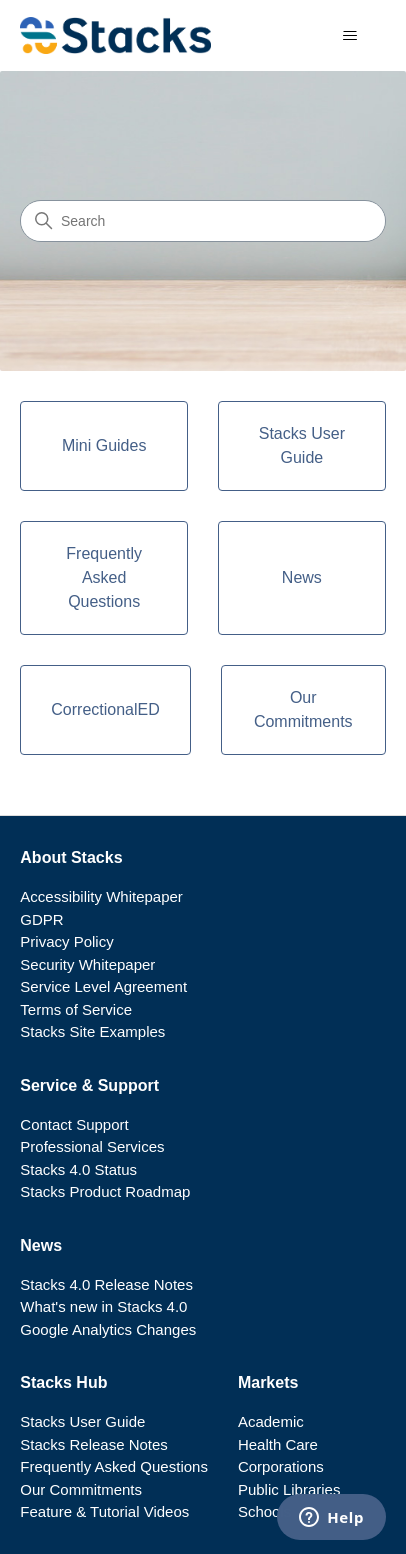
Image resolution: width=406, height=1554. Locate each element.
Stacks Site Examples (92, 1031)
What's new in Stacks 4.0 (103, 1306)
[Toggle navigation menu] (350, 36)
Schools (264, 1511)
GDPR (41, 919)
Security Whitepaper (87, 964)
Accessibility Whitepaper (101, 896)
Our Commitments (81, 1489)
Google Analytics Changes (108, 1329)
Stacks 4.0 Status (78, 1169)
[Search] (203, 221)
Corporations (281, 1466)
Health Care (278, 1444)
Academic (271, 1421)
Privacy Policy (66, 941)
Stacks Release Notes (94, 1444)
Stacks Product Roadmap (105, 1191)
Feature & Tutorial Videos (104, 1511)
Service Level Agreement (103, 986)
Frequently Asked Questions (114, 1466)
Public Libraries (289, 1489)
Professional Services (92, 1146)
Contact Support (74, 1124)
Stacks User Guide (82, 1421)
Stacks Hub (63, 1382)
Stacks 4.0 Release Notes (106, 1284)
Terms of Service (76, 1009)
